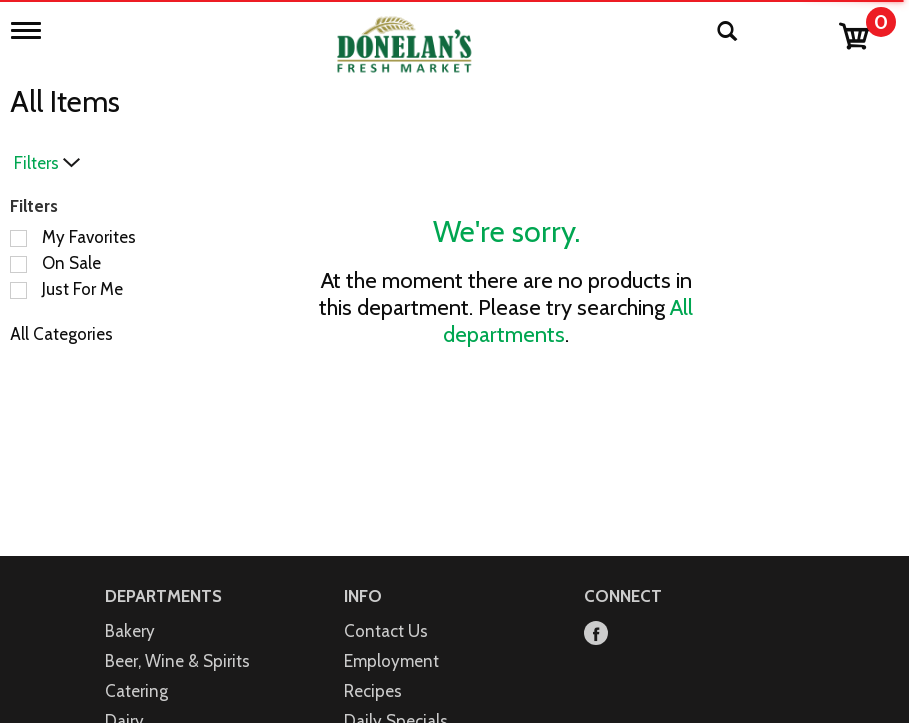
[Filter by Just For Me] (18, 290)
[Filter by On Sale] (18, 264)
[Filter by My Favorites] (18, 238)
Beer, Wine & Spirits (177, 661)
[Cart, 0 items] (866, 31)
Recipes (373, 691)
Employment (391, 661)
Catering (136, 691)
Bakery (130, 631)
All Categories (61, 334)
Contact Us (386, 631)
